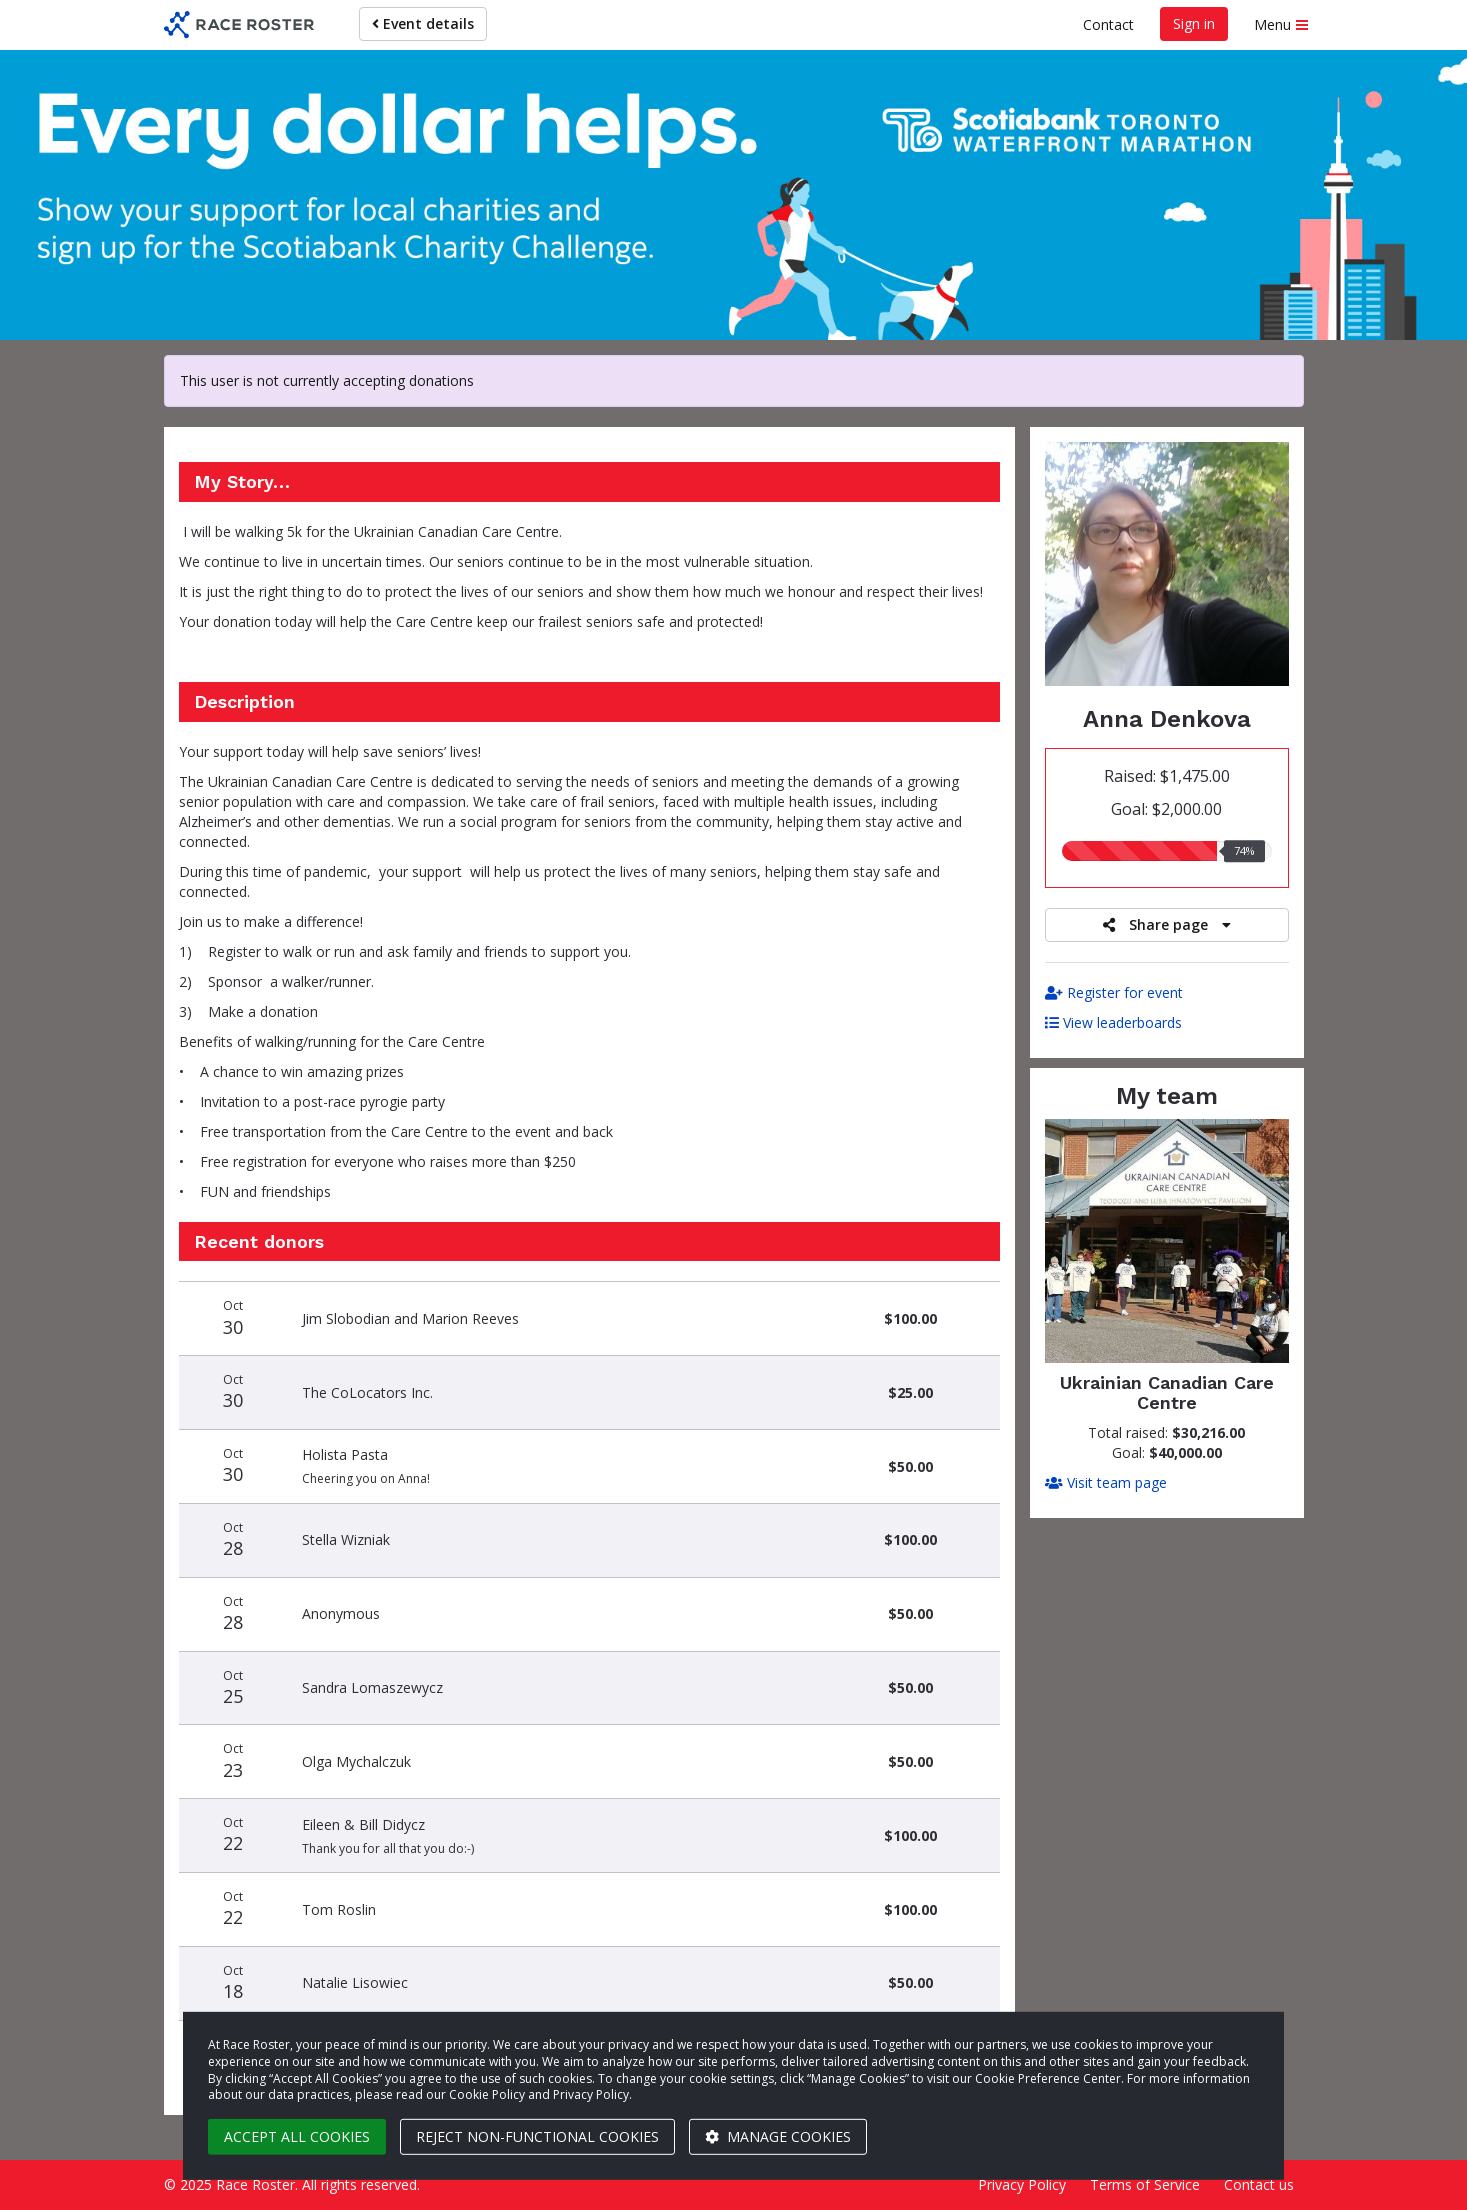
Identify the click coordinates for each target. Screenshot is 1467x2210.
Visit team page (1106, 1482)
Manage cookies (778, 2136)
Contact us (1259, 2184)
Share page (1167, 924)
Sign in (1194, 23)
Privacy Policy (1022, 2184)
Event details (423, 23)
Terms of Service (1145, 2184)
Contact (1108, 24)
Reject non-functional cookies (537, 2136)
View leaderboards (1113, 1022)
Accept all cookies (297, 2136)
